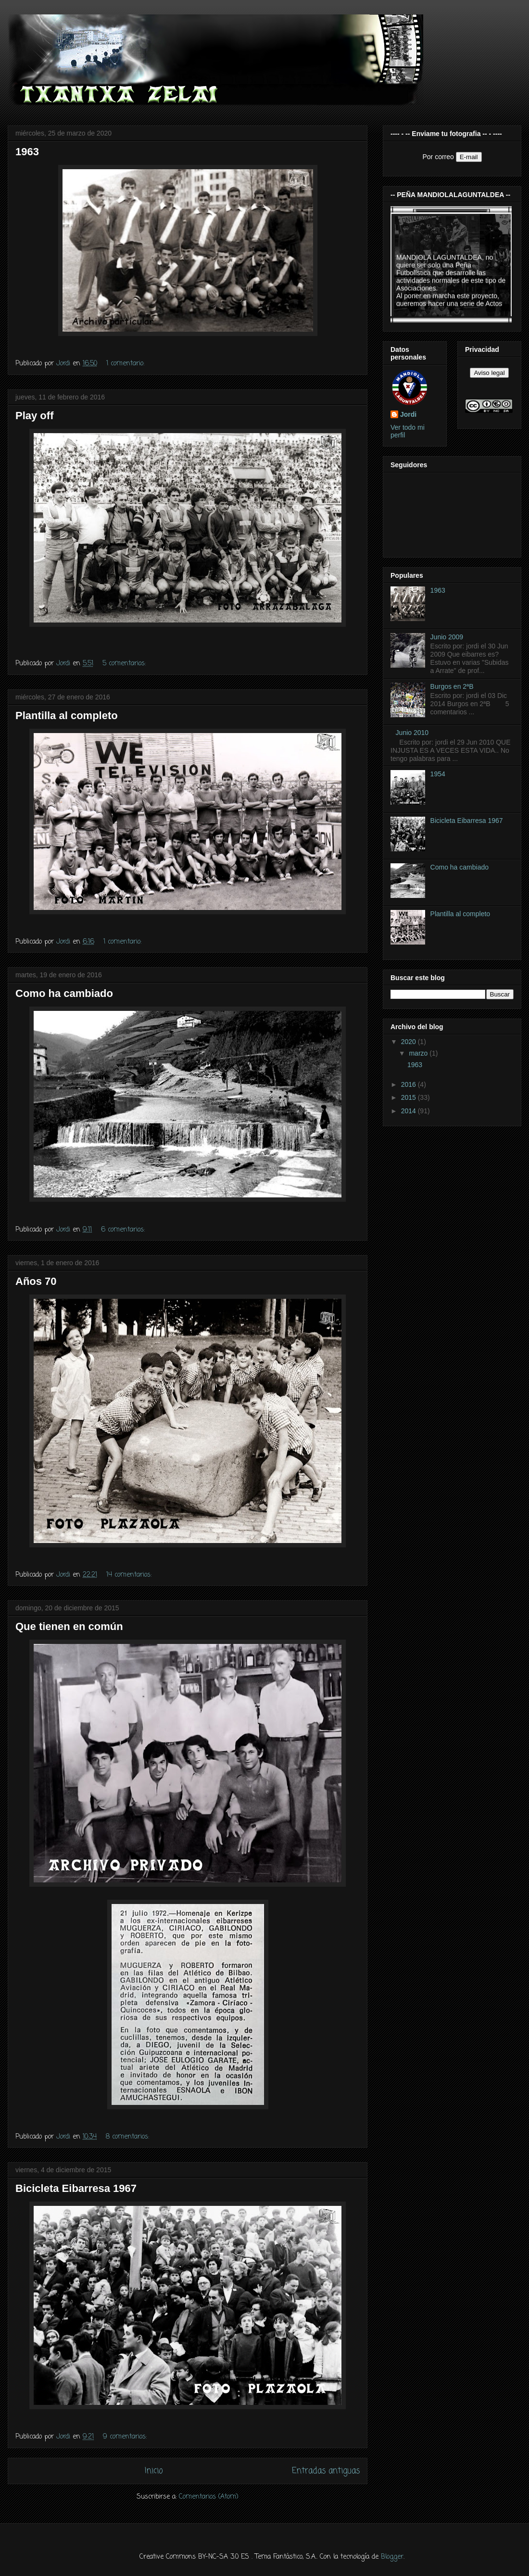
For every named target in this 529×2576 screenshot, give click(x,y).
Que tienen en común (69, 1626)
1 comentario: (126, 364)
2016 (409, 1084)
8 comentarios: (128, 2137)
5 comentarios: (125, 664)
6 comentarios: (124, 1230)
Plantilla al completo (66, 715)
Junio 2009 (447, 637)
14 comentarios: (130, 1575)
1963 (27, 152)
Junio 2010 (412, 732)
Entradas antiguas (326, 2471)
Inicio (154, 2471)
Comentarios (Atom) (209, 2497)
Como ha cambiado (64, 993)
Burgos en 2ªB (452, 686)
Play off (34, 416)
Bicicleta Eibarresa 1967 (76, 2188)
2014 (409, 1111)
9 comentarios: (126, 2437)
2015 (409, 1097)
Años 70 (36, 1281)
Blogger (392, 2557)
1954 (437, 774)
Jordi (408, 414)
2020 (409, 1041)
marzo (419, 1053)
